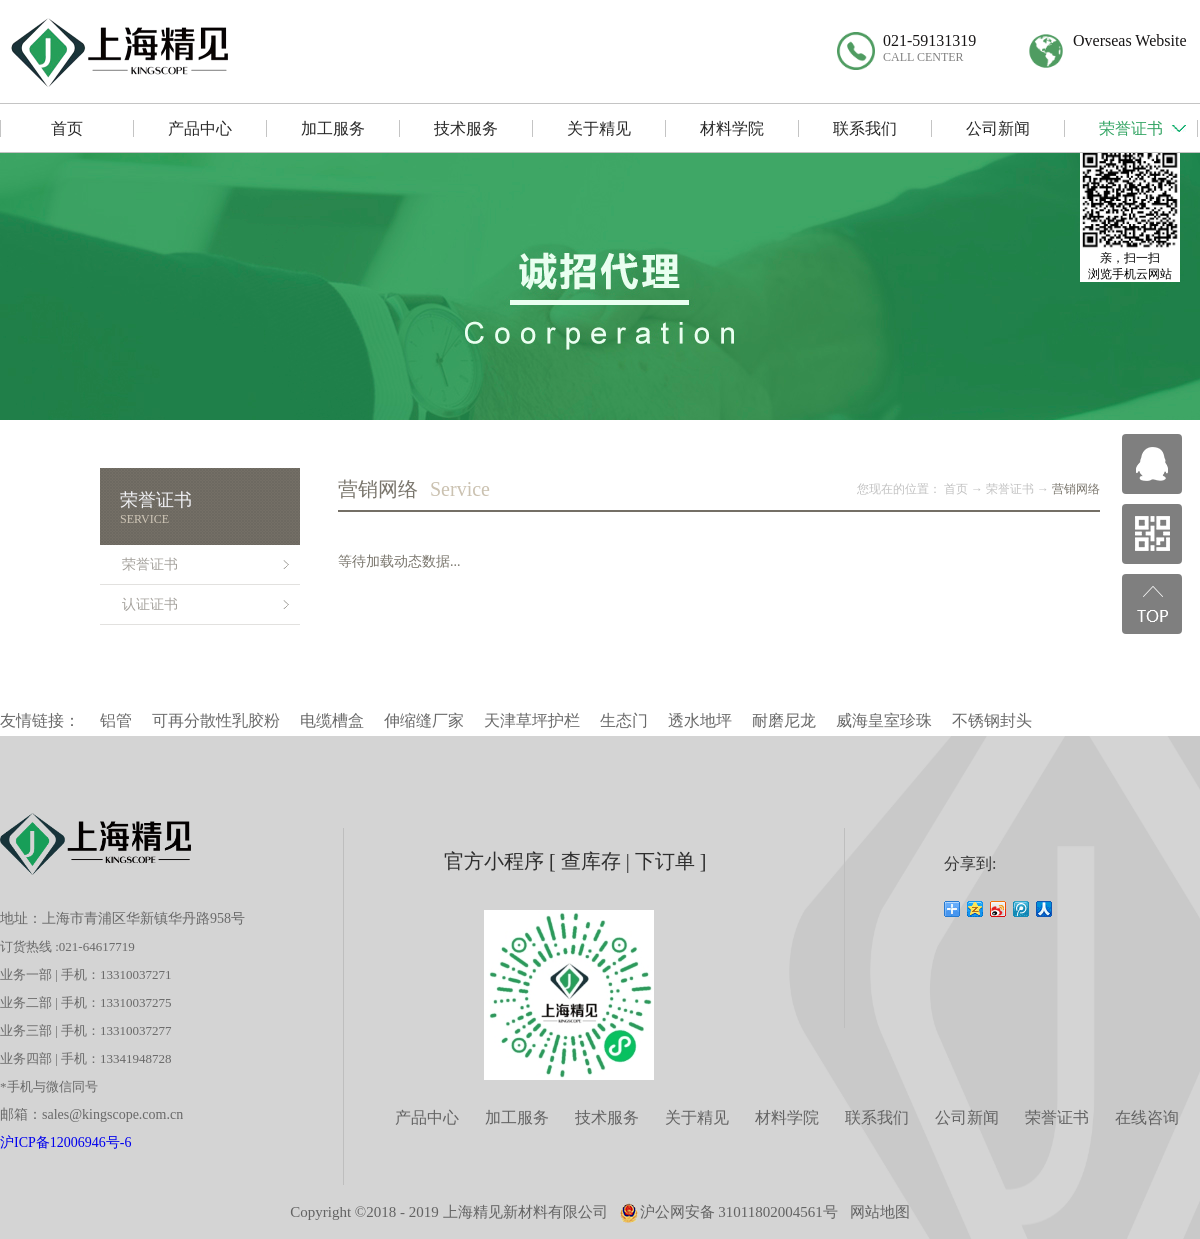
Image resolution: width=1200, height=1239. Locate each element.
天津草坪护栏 (532, 720)
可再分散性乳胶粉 (216, 720)
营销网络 (1076, 489)
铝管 (116, 720)
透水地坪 (700, 720)
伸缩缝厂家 (424, 720)
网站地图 (880, 1212)
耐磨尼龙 (784, 720)
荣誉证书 (1010, 489)
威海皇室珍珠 (884, 720)
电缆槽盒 (332, 720)
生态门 (624, 720)
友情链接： (40, 720)
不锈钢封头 (992, 720)
